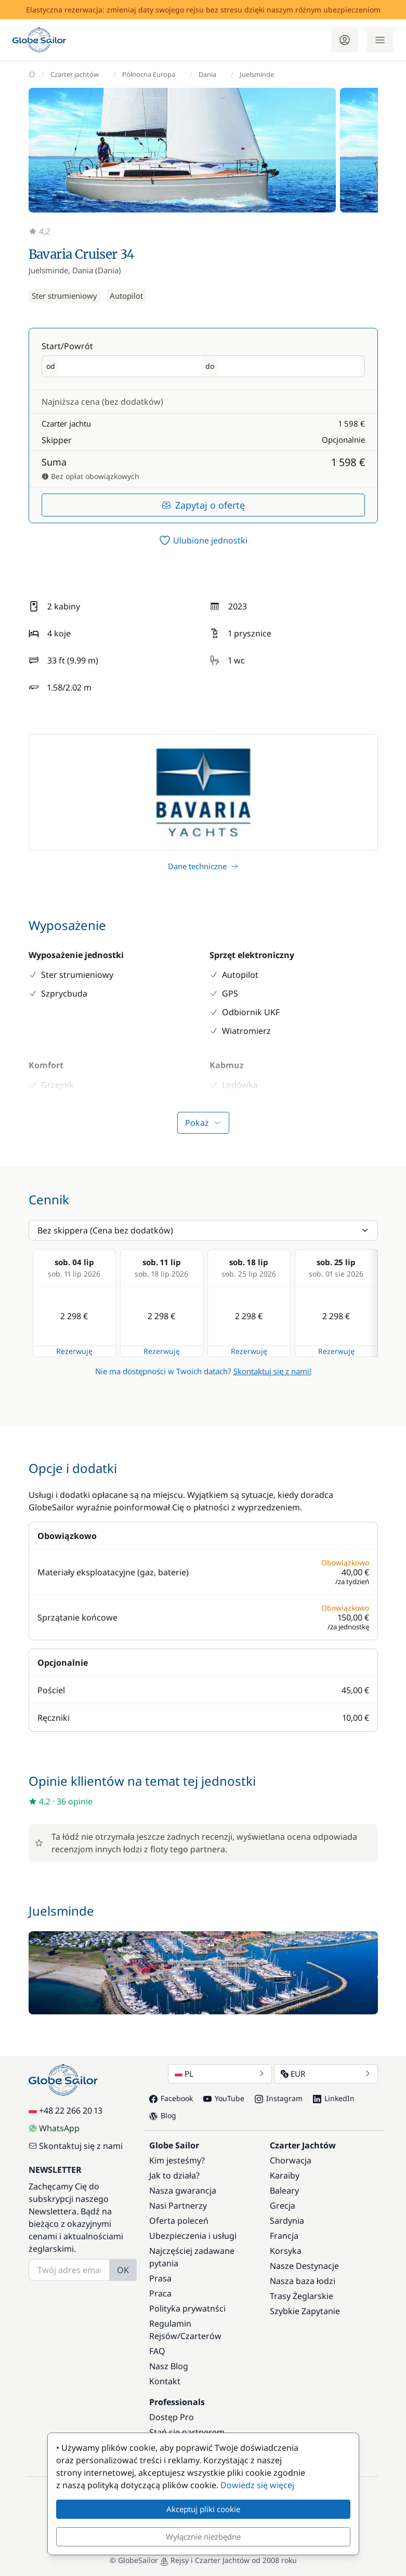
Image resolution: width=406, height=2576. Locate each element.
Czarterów (200, 2336)
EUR (326, 2073)
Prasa (160, 2278)
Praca (160, 2293)
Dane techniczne (203, 866)
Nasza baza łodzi (302, 2281)
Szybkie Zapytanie (305, 2311)
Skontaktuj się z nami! (272, 1371)
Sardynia (287, 2220)
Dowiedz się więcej (257, 2485)
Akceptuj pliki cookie (203, 2509)
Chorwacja (290, 2160)
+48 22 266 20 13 (65, 2110)
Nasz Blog (168, 2366)
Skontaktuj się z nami (76, 2146)
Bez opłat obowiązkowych (90, 476)
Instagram (279, 2098)
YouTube (223, 2098)
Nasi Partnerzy (178, 2205)
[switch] (203, 540)
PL (220, 2073)
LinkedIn (334, 2098)
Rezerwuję (74, 1351)
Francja (284, 2235)
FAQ (157, 2351)
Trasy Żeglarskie (301, 2296)
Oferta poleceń (178, 2220)
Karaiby (284, 2175)
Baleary (284, 2190)
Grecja (282, 2205)
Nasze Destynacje (304, 2266)
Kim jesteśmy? (177, 2160)
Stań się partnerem (187, 2432)
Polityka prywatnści (187, 2308)
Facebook (171, 2098)
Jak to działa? (174, 2175)
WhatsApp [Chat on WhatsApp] (54, 2128)
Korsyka (286, 2250)
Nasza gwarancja (182, 2190)
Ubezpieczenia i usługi (193, 2235)
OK (123, 2270)
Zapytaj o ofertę (203, 505)
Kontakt (164, 2381)
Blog (162, 2115)
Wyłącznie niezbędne (203, 2536)
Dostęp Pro (171, 2417)
